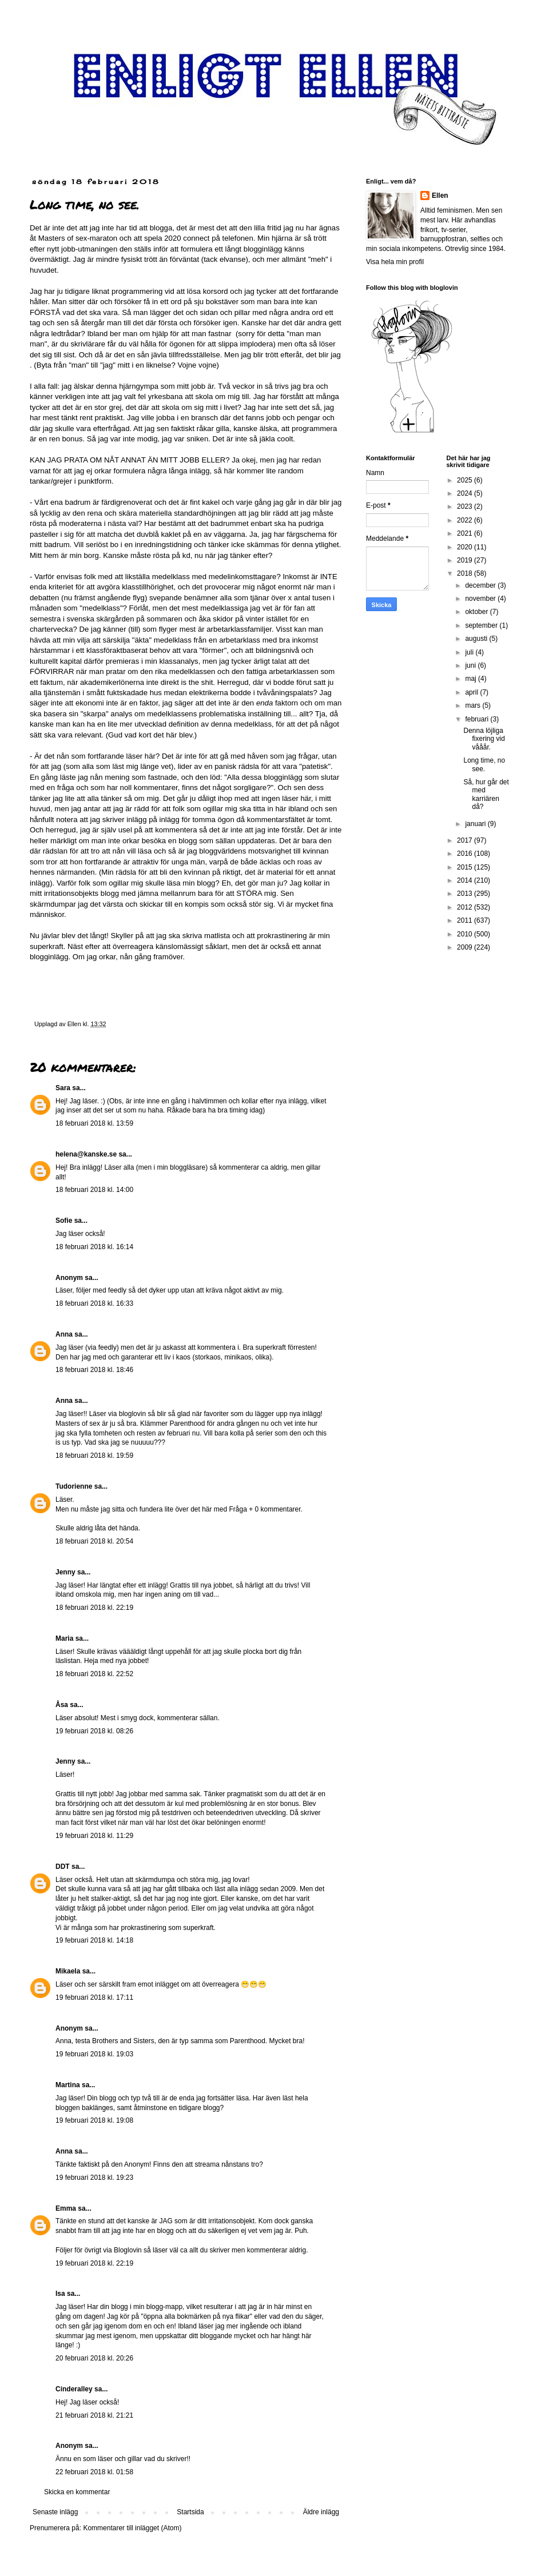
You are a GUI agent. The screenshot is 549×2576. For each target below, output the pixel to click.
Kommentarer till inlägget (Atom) (132, 2528)
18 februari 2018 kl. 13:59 (94, 1123)
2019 (465, 560)
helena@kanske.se (86, 1154)
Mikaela (67, 1971)
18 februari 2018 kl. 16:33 (94, 1303)
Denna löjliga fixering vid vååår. (483, 739)
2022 (465, 520)
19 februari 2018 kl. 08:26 (94, 1731)
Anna (64, 1334)
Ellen (440, 196)
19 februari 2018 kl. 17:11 (94, 1997)
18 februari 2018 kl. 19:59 (94, 1456)
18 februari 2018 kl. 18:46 (94, 1370)
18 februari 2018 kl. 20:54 (94, 1541)
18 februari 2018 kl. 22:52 (94, 1674)
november (481, 599)
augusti (477, 639)
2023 (465, 507)
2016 (465, 854)
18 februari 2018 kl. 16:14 (94, 1247)
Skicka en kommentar (77, 2492)
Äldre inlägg (321, 2512)
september (482, 625)
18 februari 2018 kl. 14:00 (94, 1190)
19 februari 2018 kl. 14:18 (94, 1940)
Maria (64, 1638)
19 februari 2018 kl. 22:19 (94, 2263)
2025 (465, 480)
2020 (465, 547)
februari (477, 719)
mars (473, 705)
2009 (465, 947)
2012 (465, 907)
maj (471, 679)
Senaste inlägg (55, 2512)
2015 (465, 867)
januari (476, 824)
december (481, 585)
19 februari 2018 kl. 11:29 (94, 1836)
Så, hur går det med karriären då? (485, 794)
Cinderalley (74, 2389)
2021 (465, 533)
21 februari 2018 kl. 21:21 (94, 2415)
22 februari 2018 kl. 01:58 (94, 2472)
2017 (465, 840)
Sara (62, 1088)
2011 (465, 920)
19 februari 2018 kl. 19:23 (94, 2178)
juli (470, 652)
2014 (465, 880)
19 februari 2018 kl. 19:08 (94, 2120)
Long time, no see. (484, 764)
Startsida (190, 2512)
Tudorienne (73, 1486)
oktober (477, 612)
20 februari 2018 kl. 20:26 (94, 2358)
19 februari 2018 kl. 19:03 (94, 2054)
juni (471, 665)
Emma (65, 2208)
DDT (62, 1867)
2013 (465, 894)
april (472, 692)
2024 (465, 493)
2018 (465, 573)
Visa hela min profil (395, 262)
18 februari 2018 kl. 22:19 (94, 1608)
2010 (465, 934)
